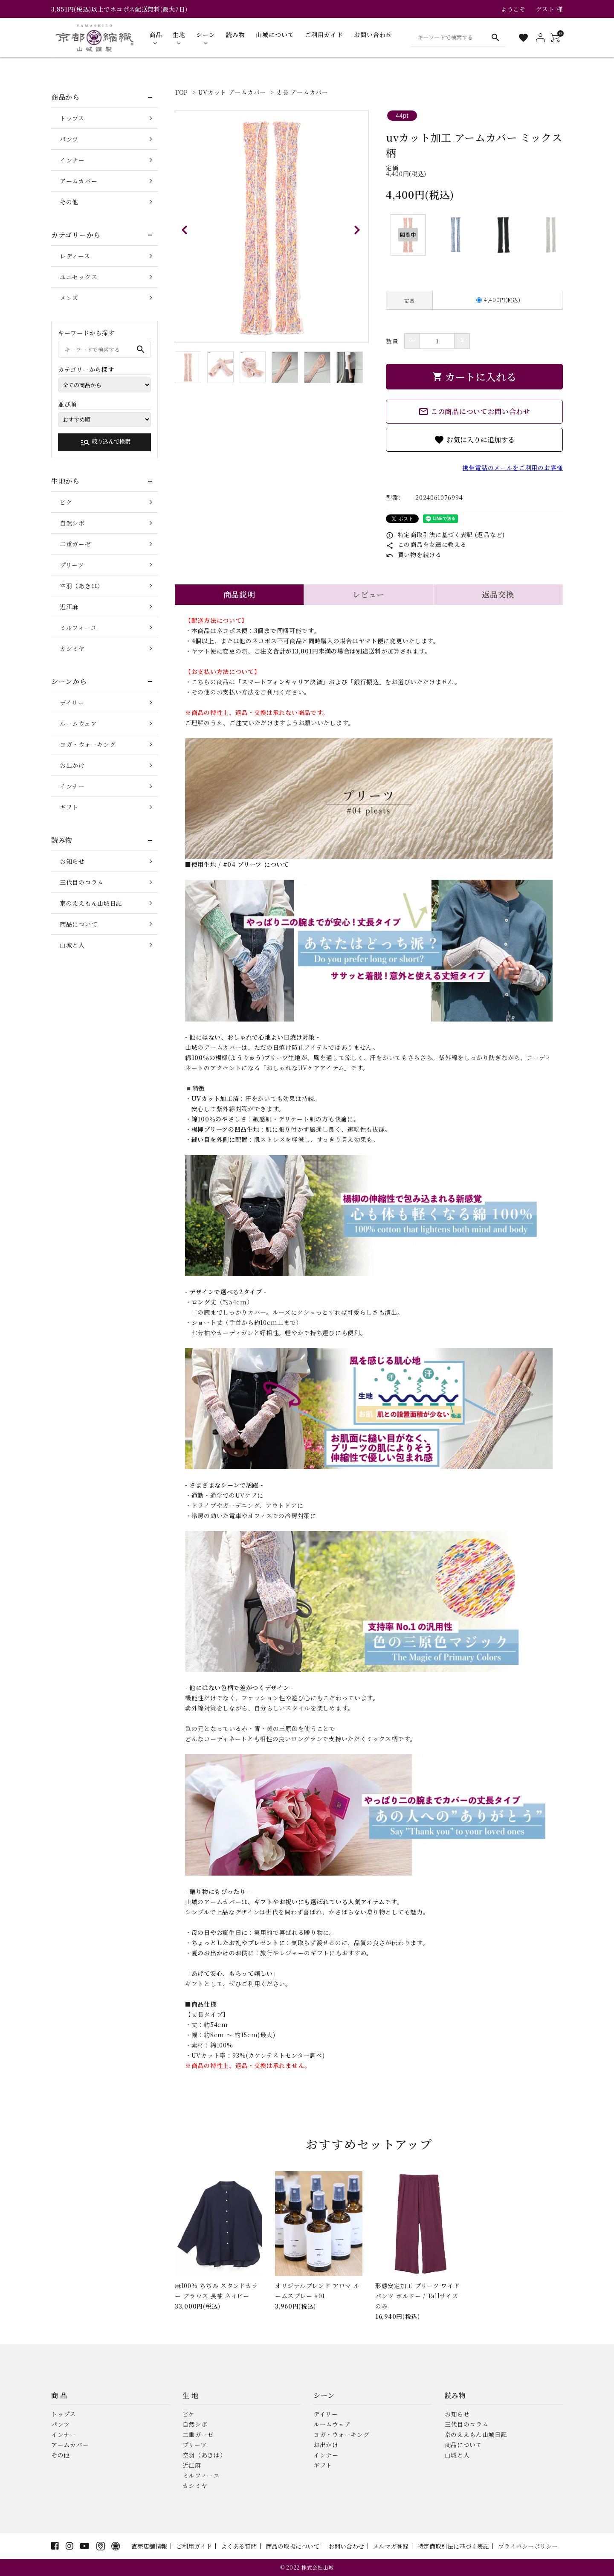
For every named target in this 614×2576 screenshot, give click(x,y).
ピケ (66, 502)
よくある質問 (239, 2546)
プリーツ (72, 565)
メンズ (69, 297)
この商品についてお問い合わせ (474, 412)
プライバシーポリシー (528, 2546)
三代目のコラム (82, 882)
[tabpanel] (272, 226)
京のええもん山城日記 (91, 903)
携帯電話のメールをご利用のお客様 (513, 467)
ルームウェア (78, 723)
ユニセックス (78, 277)
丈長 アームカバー (302, 92)
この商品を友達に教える (426, 544)
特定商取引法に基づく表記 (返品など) (445, 534)
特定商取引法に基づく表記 (453, 2546)
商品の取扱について (292, 2546)
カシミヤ (72, 648)
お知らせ (72, 861)
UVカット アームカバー (232, 92)
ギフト (69, 807)
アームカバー (78, 181)
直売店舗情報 (149, 2546)
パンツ (69, 139)
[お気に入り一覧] (523, 37)
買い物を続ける (414, 554)
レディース (75, 256)
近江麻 (69, 606)
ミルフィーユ (78, 627)
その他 (69, 201)
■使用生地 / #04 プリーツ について (237, 864)
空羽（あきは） (82, 585)
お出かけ (72, 765)
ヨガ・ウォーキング (88, 744)
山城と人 (72, 945)
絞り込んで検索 (105, 442)
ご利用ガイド (194, 2546)
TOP (181, 92)
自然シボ (72, 523)
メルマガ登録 (390, 2546)
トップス (72, 118)
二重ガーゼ (75, 544)
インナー (72, 160)
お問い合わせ (346, 2546)
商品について (78, 924)
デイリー (72, 702)
